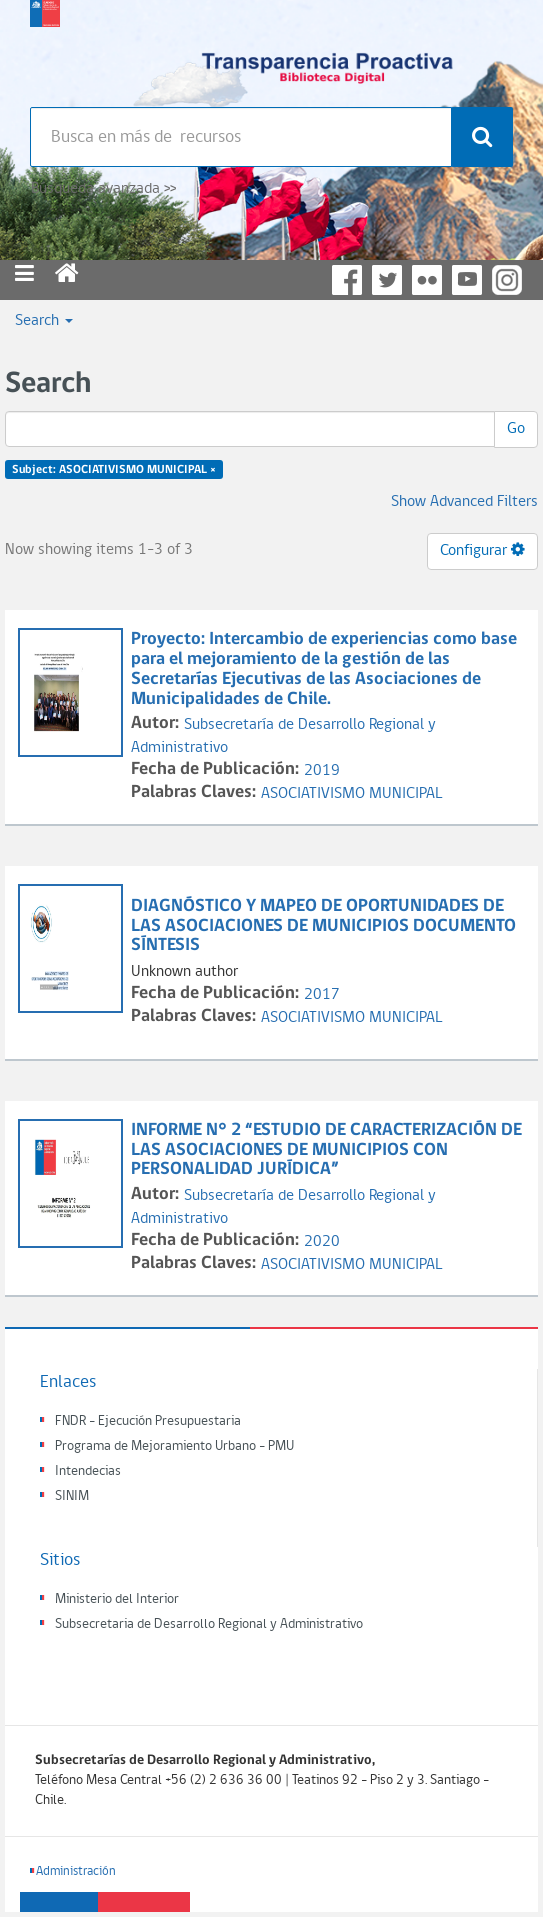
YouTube (467, 280)
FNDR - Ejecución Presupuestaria (148, 1421)
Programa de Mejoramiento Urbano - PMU (174, 1446)
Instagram (507, 280)
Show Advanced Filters (464, 502)
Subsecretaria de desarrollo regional (45, 50)
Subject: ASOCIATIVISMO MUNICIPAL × (114, 470)
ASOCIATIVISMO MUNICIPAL (351, 794)
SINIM (72, 1496)
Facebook (347, 280)
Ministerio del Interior (117, 1599)
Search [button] (44, 321)
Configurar (482, 550)
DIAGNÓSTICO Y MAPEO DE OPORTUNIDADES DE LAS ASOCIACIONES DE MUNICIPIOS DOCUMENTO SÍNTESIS (323, 926)
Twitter (387, 280)
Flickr (427, 280)
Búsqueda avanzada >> (103, 189)
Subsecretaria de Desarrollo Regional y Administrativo (209, 1624)
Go (516, 429)
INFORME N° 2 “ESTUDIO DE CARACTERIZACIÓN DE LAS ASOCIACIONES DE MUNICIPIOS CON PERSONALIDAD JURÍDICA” (326, 1150)
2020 (322, 1242)
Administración (76, 1871)
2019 (322, 771)
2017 (322, 995)
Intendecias (88, 1471)
